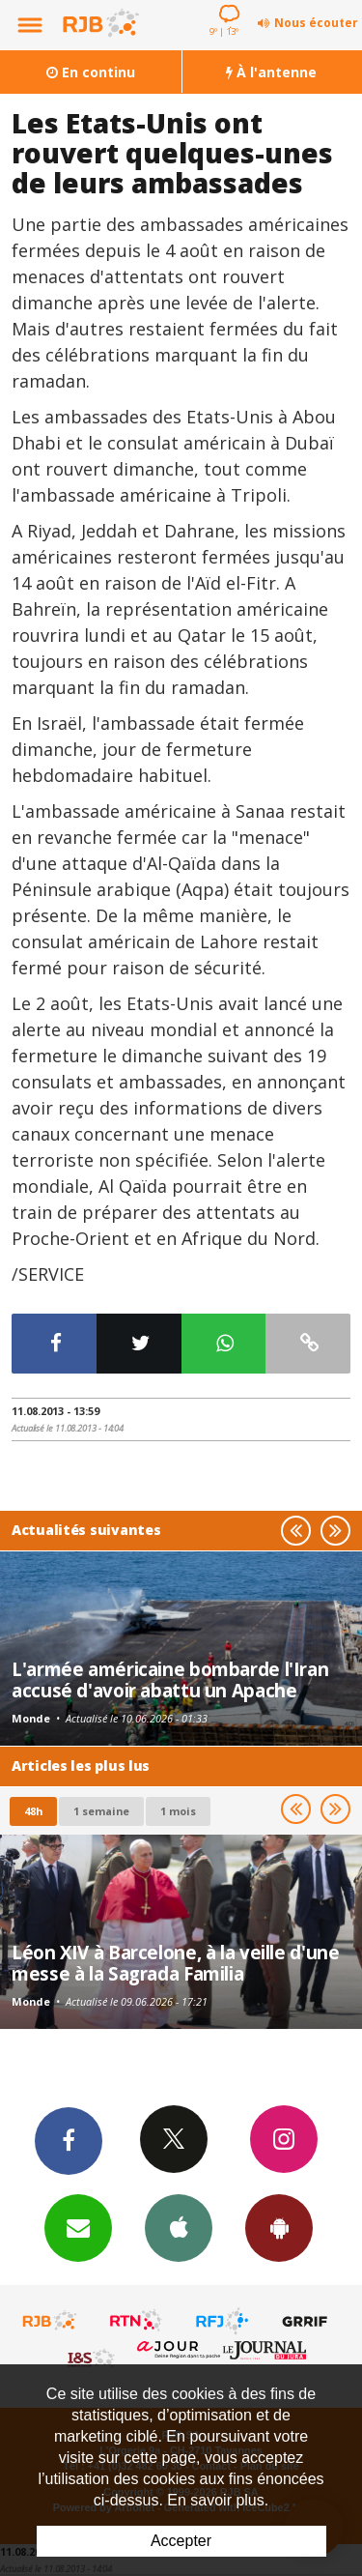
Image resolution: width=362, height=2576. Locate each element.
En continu (90, 72)
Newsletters (78, 2227)
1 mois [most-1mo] (178, 1811)
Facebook (68, 2140)
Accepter (181, 2541)
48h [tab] (33, 1811)
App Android (279, 2227)
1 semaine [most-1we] (101, 1811)
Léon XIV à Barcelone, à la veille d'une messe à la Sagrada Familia (175, 1962)
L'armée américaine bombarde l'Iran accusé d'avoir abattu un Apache (170, 1679)
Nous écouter (316, 22)
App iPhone (178, 2227)
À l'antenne (271, 72)
